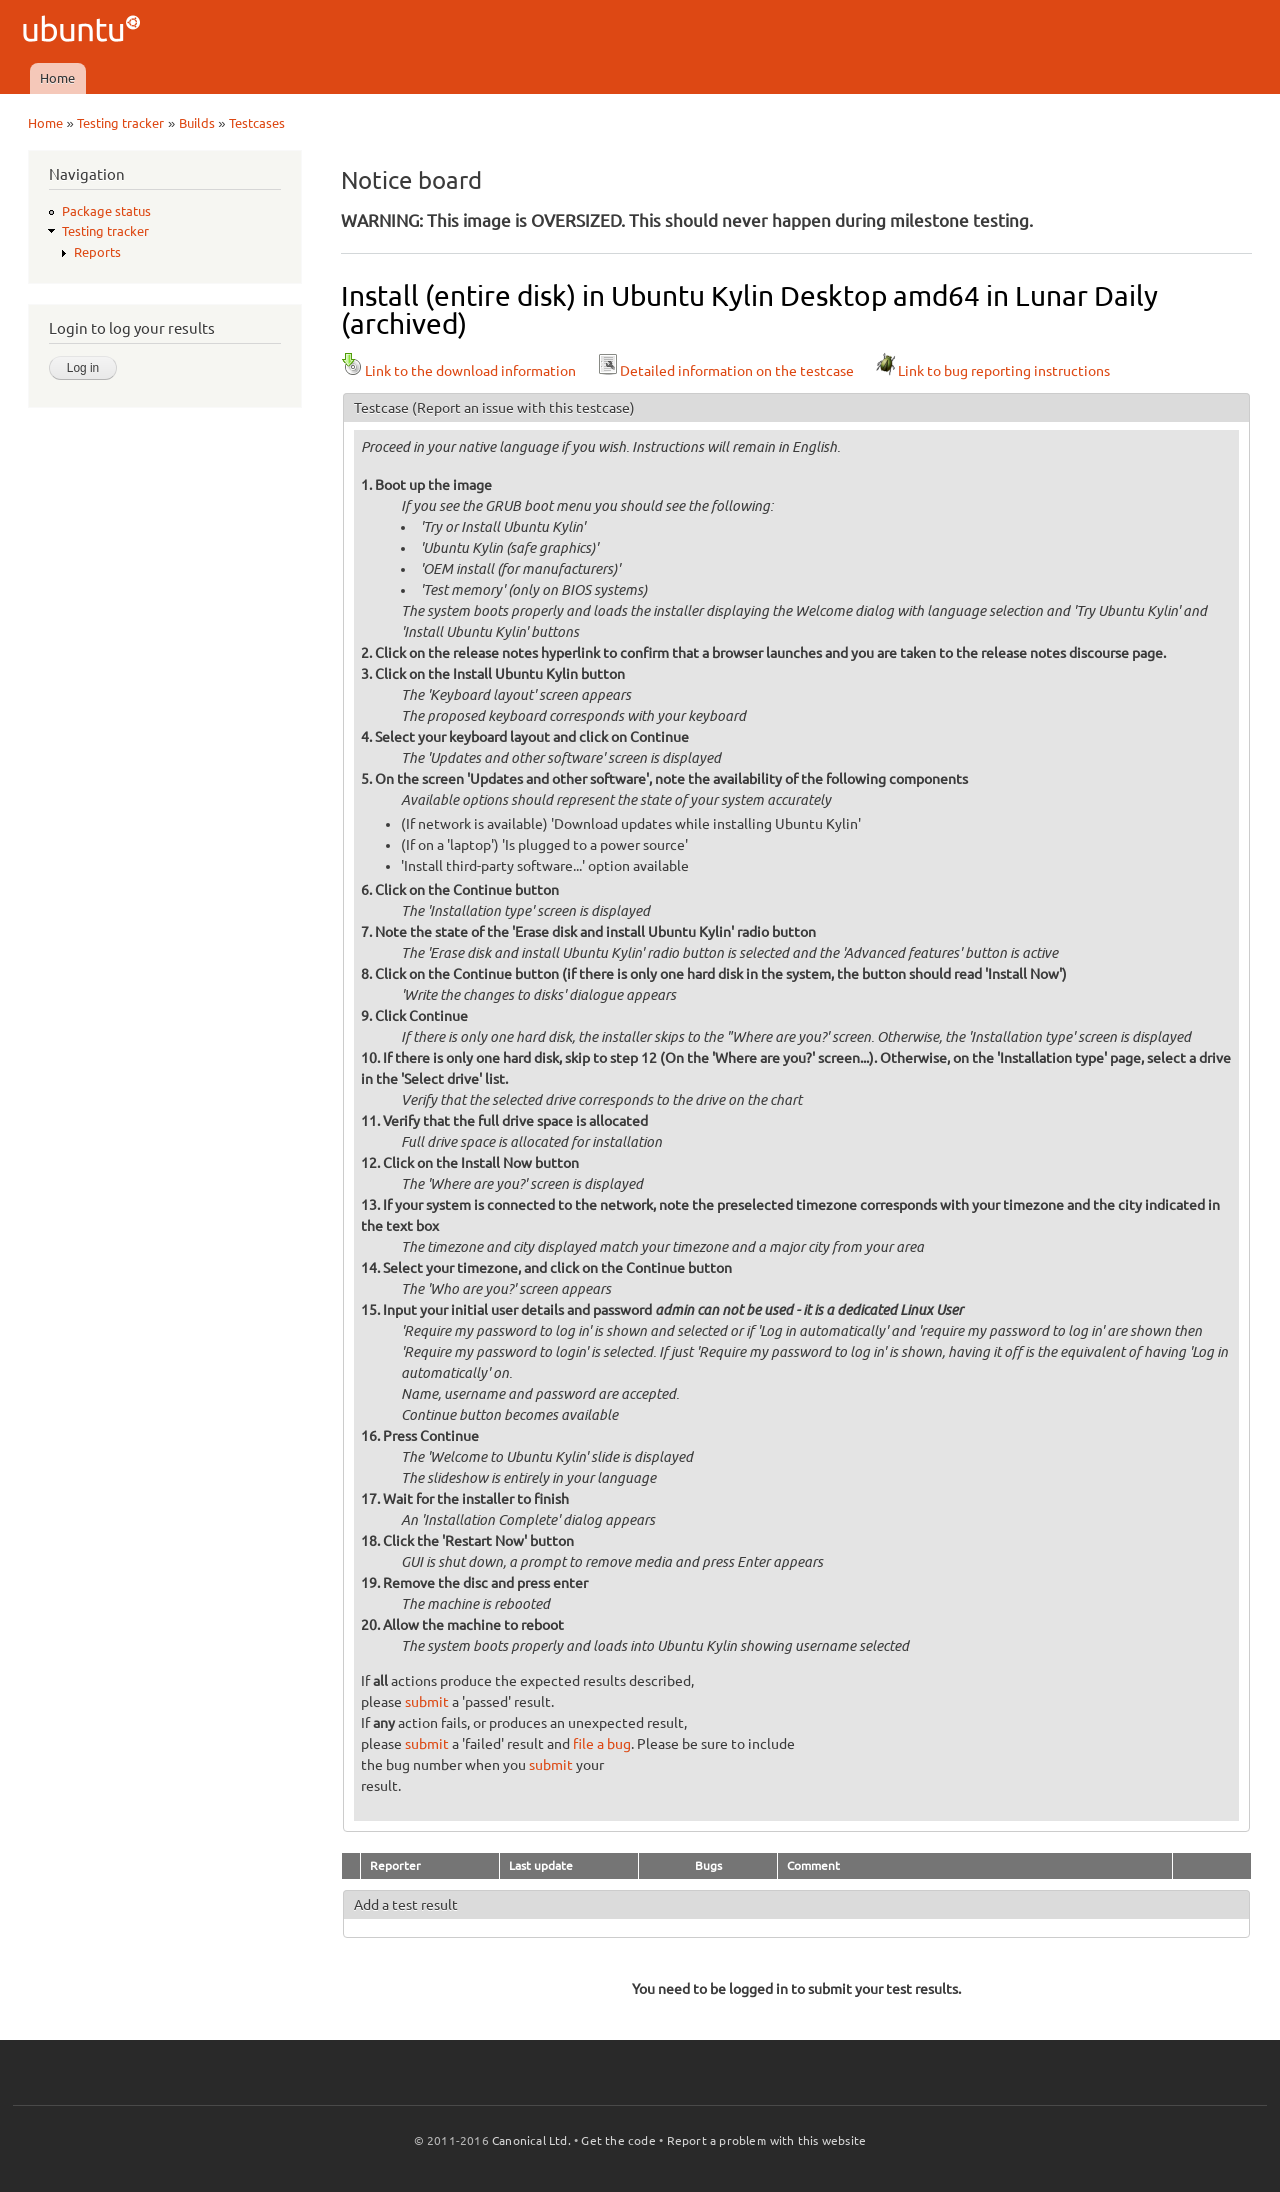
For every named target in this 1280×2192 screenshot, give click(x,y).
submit (427, 1702)
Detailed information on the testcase (725, 371)
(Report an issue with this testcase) (523, 408)
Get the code (618, 2140)
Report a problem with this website (767, 2140)
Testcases (257, 123)
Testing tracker (120, 123)
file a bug (602, 1744)
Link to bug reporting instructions (992, 371)
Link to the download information (458, 371)
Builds (197, 123)
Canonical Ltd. (531, 2140)
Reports (97, 252)
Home (57, 78)
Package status (106, 211)
